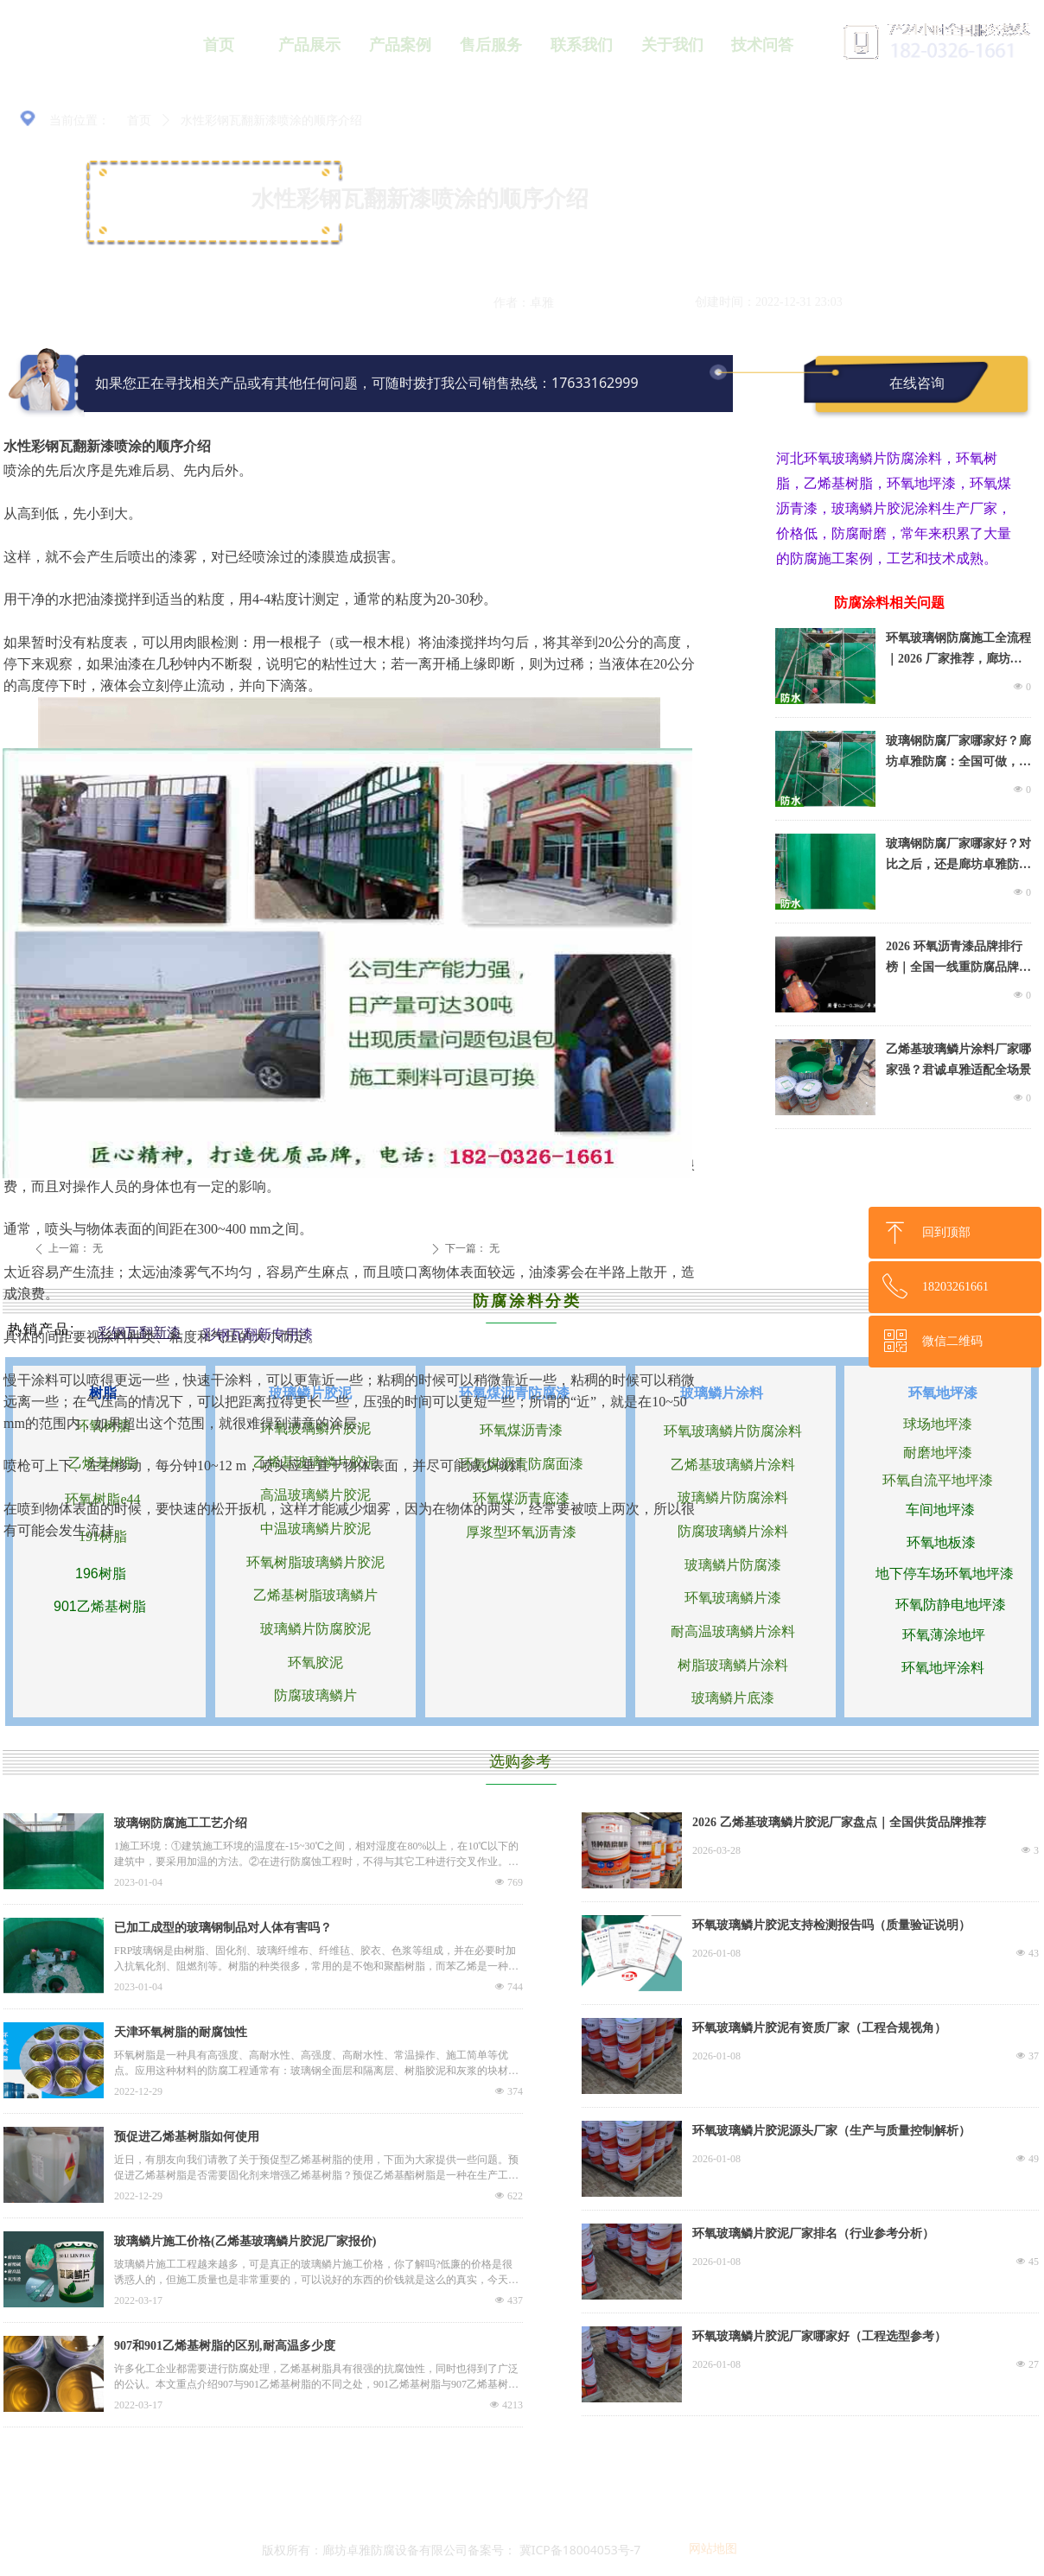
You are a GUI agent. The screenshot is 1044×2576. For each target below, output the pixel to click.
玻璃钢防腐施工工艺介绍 (180, 1823)
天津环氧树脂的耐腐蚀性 (180, 2032)
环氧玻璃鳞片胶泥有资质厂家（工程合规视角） (819, 2027)
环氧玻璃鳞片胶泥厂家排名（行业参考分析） (813, 2233)
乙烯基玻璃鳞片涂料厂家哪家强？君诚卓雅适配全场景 (958, 1059)
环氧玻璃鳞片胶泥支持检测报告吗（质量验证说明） (831, 1925)
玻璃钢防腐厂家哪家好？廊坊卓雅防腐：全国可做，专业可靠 (958, 753)
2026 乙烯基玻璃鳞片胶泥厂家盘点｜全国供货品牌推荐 (839, 1822)
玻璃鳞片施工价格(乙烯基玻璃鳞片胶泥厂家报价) (245, 2241)
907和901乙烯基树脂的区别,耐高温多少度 (224, 2345)
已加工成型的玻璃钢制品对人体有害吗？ (223, 1927)
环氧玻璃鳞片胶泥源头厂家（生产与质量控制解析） (831, 2130)
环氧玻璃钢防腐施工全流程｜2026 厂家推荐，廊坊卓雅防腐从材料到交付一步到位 (958, 650)
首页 (139, 120)
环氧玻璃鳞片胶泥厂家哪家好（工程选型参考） (819, 2336)
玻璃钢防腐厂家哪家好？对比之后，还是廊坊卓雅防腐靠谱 (958, 856)
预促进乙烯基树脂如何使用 (186, 2136)
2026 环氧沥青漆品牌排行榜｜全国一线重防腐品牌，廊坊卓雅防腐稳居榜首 (958, 959)
